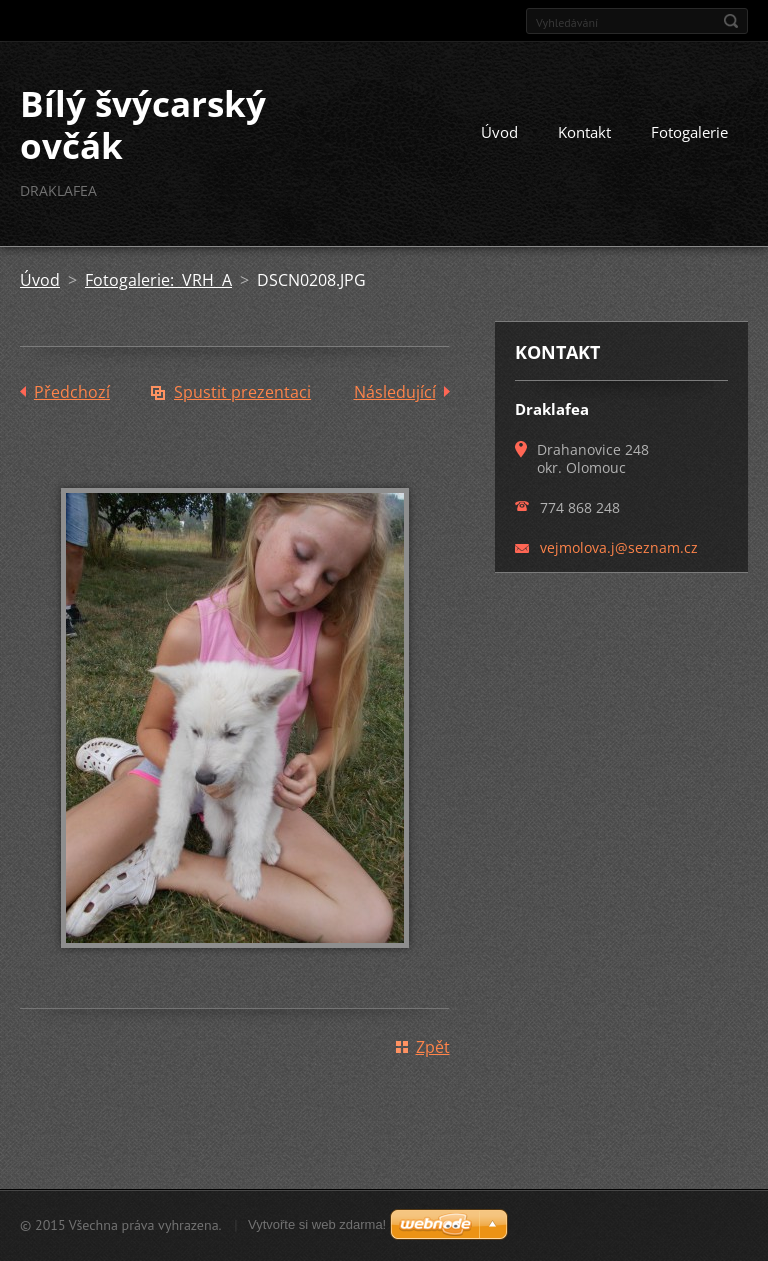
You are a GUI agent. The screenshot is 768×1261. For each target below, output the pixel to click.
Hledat (731, 21)
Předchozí (72, 392)
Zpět (433, 1047)
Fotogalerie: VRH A (158, 280)
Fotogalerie (689, 132)
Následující (395, 392)
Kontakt (584, 132)
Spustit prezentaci (242, 392)
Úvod (499, 132)
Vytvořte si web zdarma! (317, 1224)
